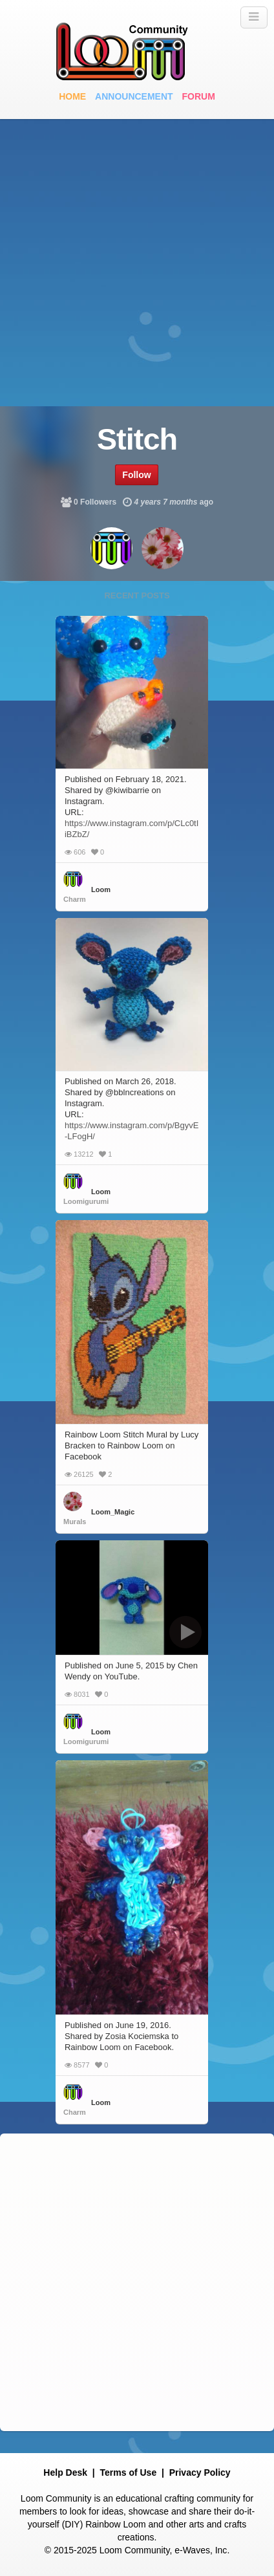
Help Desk (65, 2472)
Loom (101, 889)
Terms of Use (128, 2472)
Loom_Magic (112, 1512)
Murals (74, 1521)
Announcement (134, 96)
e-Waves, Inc (200, 2550)
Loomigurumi (86, 1201)
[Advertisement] (137, 263)
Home (72, 96)
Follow (136, 475)
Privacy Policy (200, 2472)
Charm (74, 899)
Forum (198, 96)
